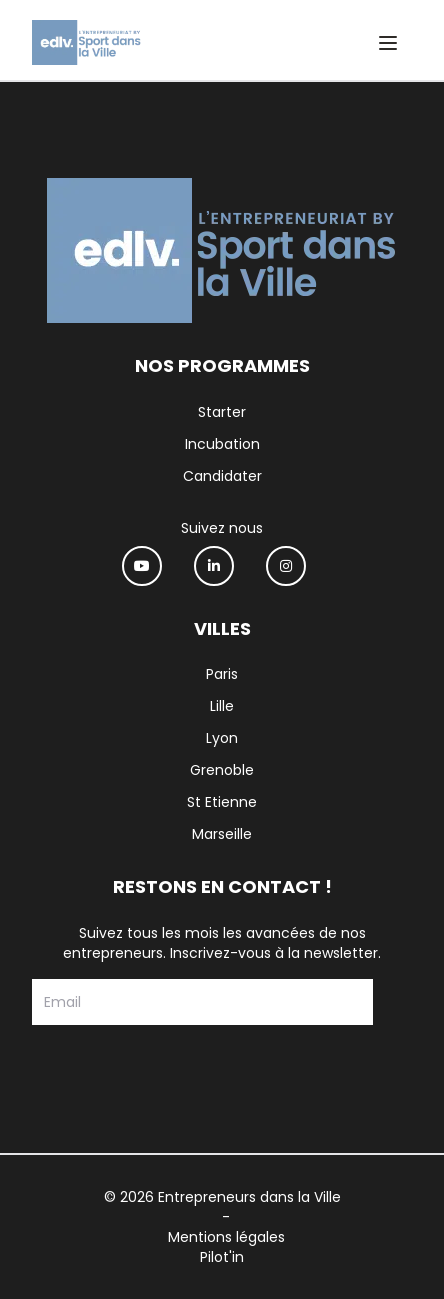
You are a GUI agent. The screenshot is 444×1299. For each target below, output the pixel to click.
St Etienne (222, 802)
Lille (222, 706)
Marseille (222, 834)
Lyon (222, 738)
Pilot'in (222, 1257)
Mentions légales (226, 1237)
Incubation (222, 444)
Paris (222, 674)
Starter (222, 412)
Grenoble (222, 770)
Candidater (222, 476)
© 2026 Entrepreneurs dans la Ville (222, 1197)
